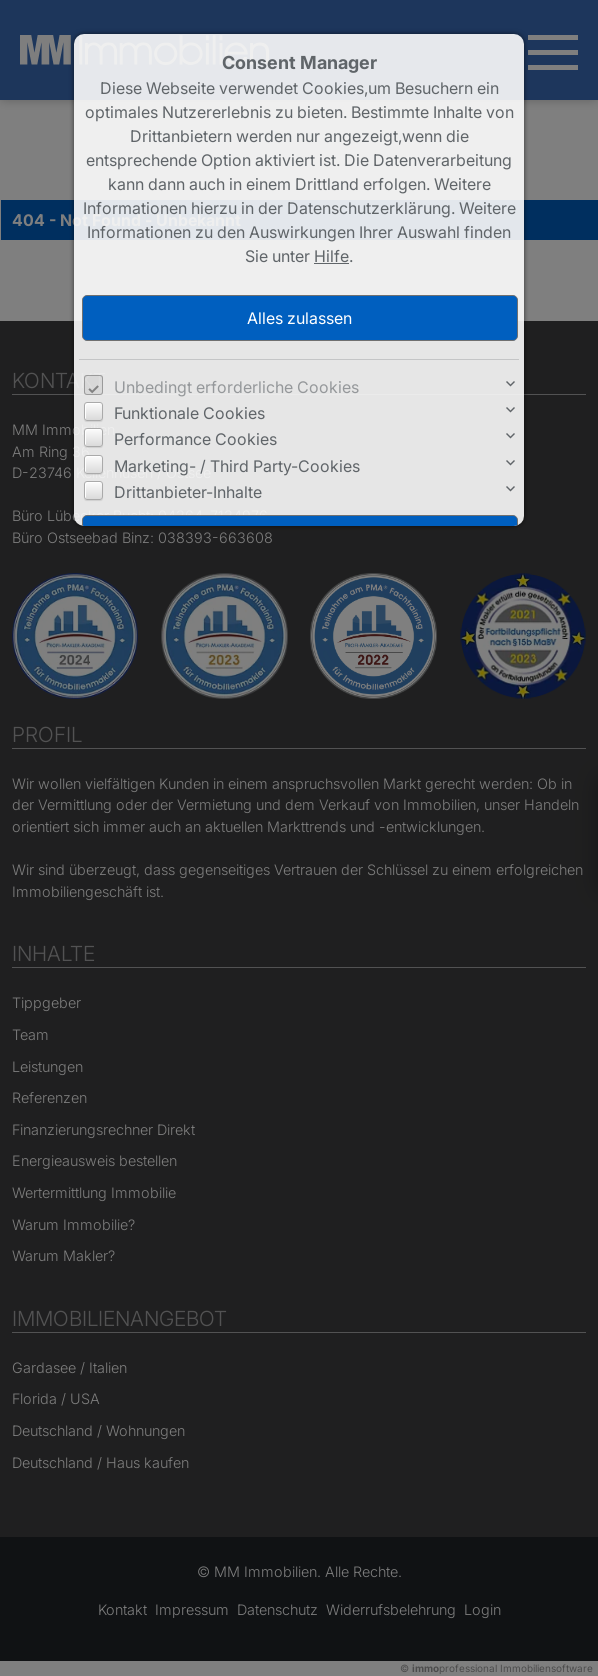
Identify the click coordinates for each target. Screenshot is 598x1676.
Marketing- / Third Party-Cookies (237, 466)
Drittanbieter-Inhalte (188, 492)
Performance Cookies (195, 439)
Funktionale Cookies (189, 413)
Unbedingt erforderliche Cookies (236, 387)
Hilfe (331, 256)
